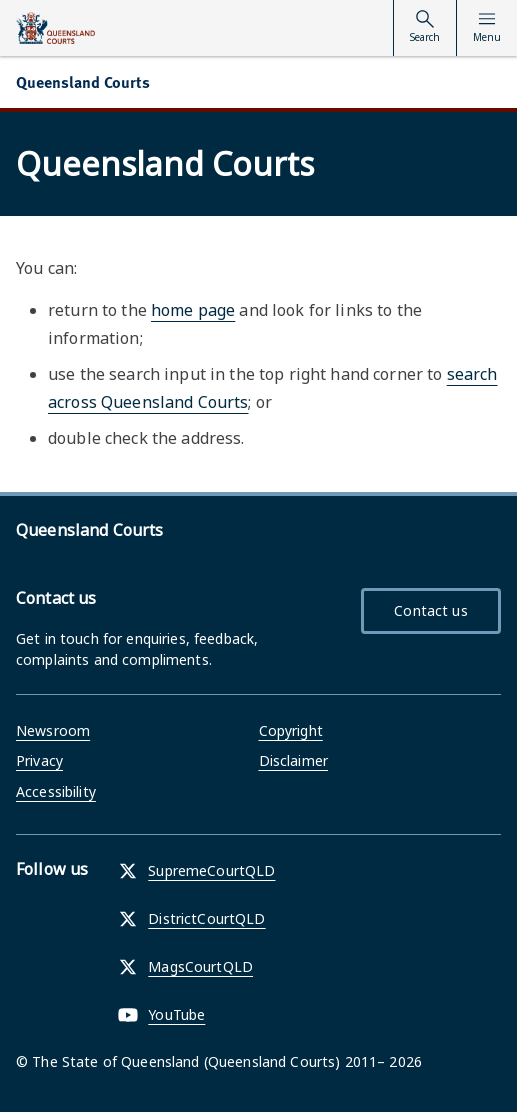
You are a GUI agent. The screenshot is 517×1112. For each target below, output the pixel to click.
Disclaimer (293, 760)
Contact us (430, 610)
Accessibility (56, 791)
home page (193, 310)
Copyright (291, 730)
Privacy (39, 760)
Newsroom (53, 730)
